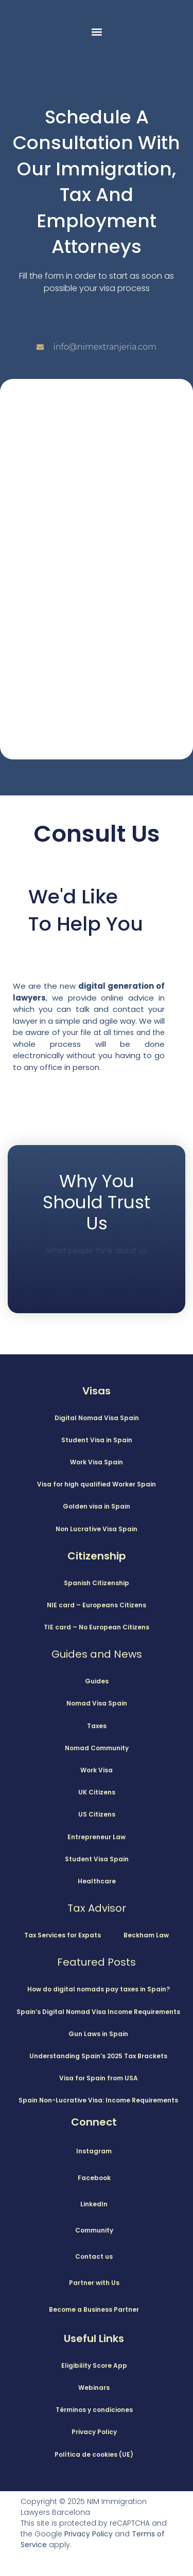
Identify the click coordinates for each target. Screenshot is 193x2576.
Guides (97, 1681)
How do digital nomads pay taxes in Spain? (98, 1989)
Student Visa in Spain (96, 1440)
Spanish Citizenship (96, 1583)
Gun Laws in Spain (98, 2033)
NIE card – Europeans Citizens (96, 1605)
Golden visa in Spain (96, 1506)
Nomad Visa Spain (96, 1703)
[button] (96, 31)
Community (94, 2230)
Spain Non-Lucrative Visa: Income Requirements (98, 2100)
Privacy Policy (88, 2534)
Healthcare (97, 1881)
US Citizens (96, 1814)
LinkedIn (94, 2204)
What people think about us (97, 1250)
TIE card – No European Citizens (96, 1627)
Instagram (94, 2151)
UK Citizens (96, 1792)
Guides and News (96, 1654)
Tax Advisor (96, 1908)
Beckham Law (146, 1935)
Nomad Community (97, 1748)
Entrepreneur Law (96, 1837)
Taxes (97, 1725)
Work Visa (96, 1770)
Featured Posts (96, 1962)
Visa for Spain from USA (98, 2078)
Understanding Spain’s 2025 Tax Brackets (98, 2056)
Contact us (94, 2256)
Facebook (94, 2177)
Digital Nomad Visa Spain (97, 1417)
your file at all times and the (113, 1032)
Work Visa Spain (96, 1462)
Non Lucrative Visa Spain (96, 1529)
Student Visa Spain (97, 1859)
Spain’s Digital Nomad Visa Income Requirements (98, 2011)
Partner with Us (94, 2282)
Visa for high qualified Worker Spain (96, 1484)
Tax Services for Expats (62, 1935)
